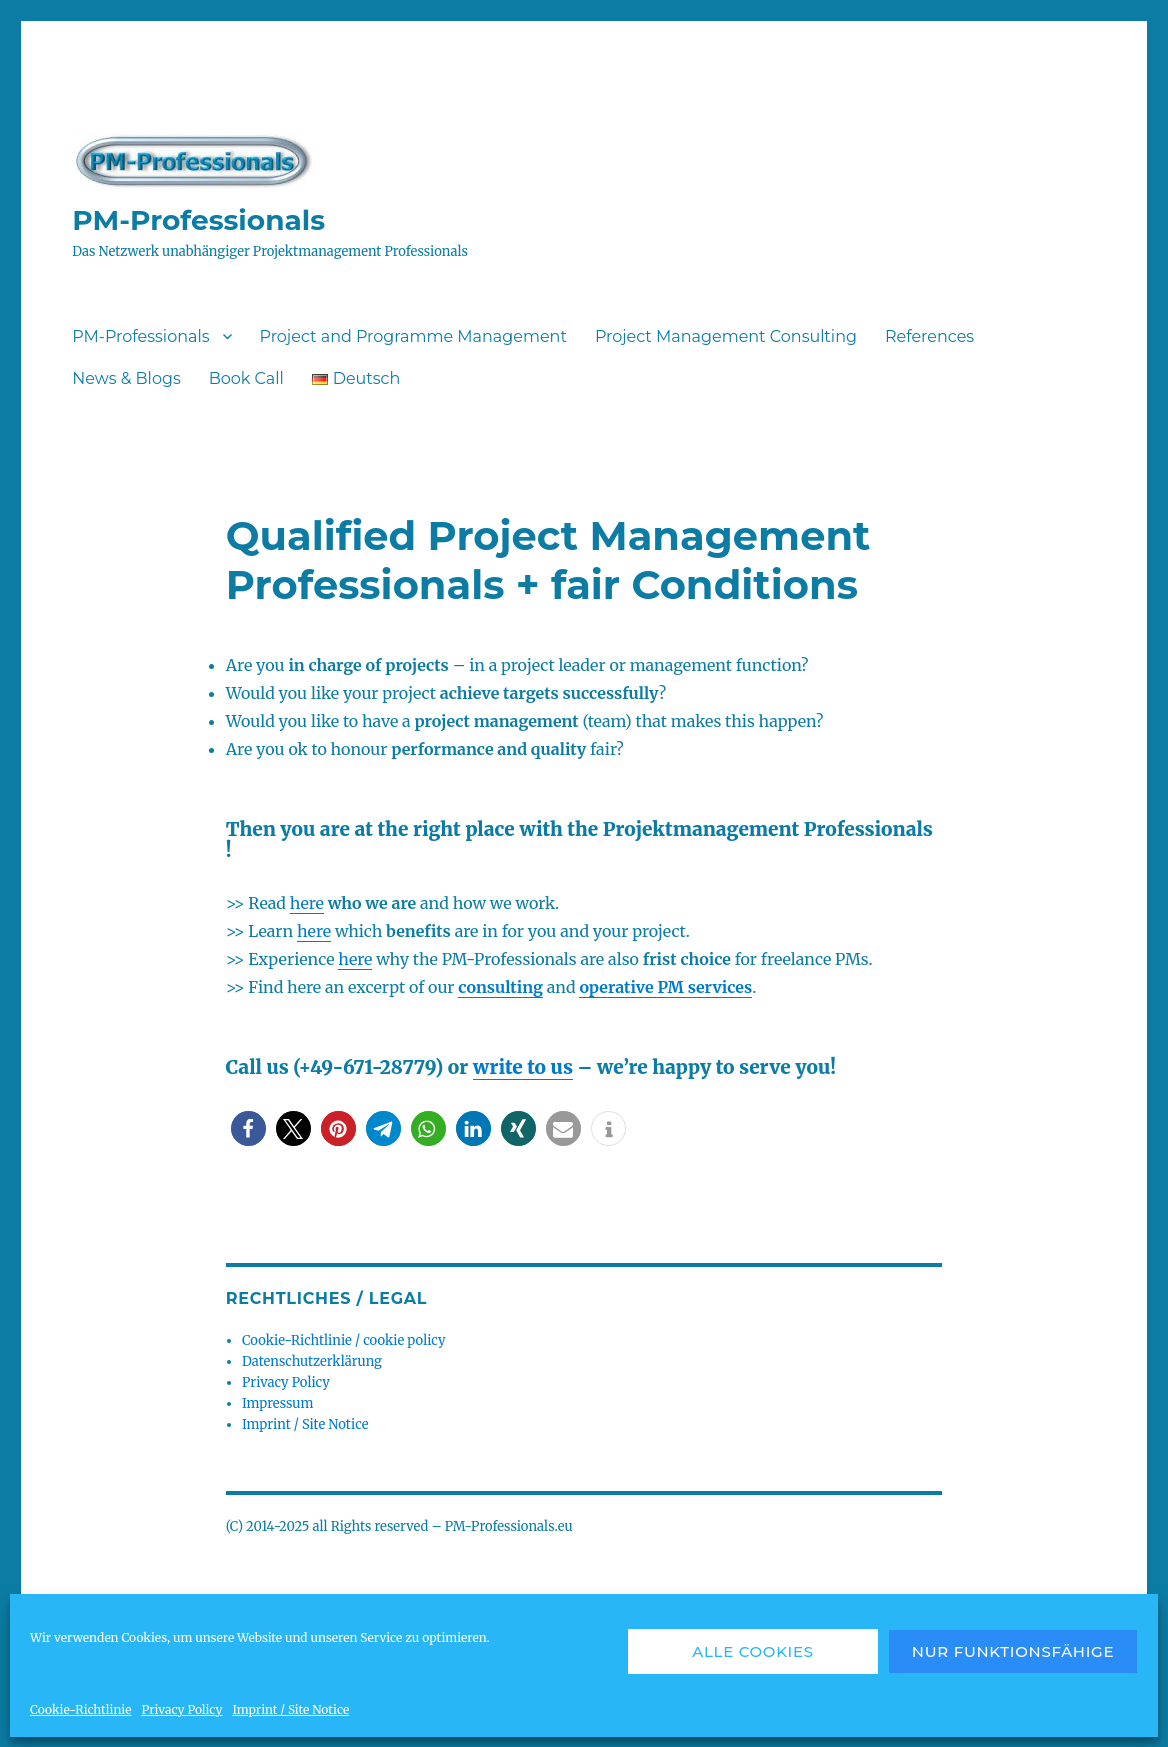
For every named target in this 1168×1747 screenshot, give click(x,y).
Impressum (277, 1403)
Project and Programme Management (413, 336)
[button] (248, 1128)
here (307, 903)
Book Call (246, 378)
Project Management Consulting (726, 336)
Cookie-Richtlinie (80, 1709)
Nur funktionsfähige (1013, 1651)
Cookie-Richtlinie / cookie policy (343, 1340)
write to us (523, 1067)
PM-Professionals (198, 220)
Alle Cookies (753, 1651)
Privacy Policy (181, 1709)
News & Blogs (126, 378)
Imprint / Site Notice (290, 1709)
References (929, 336)
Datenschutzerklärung (312, 1361)
